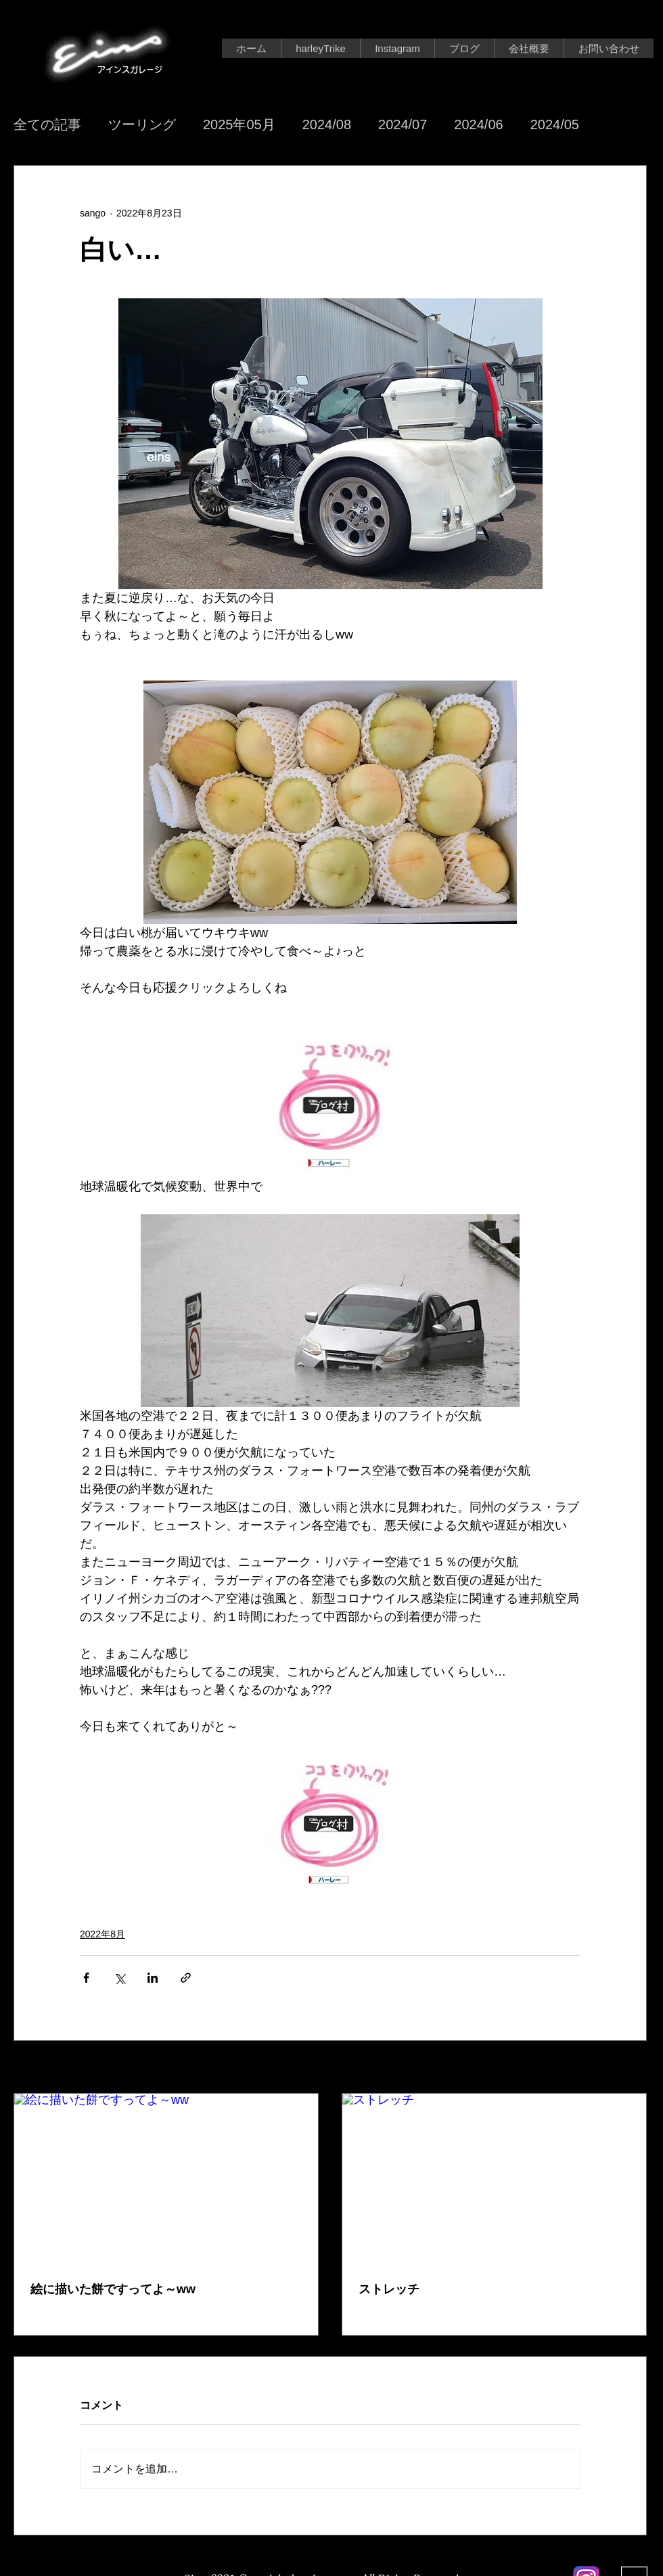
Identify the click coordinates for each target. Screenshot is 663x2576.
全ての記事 (47, 124)
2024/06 (478, 124)
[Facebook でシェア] (86, 1977)
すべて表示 (623, 2068)
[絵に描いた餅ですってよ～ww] (166, 2179)
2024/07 (402, 124)
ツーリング (142, 124)
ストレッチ (389, 2289)
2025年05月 (239, 124)
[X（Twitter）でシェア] (119, 1977)
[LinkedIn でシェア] (152, 1977)
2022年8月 (102, 1934)
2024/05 (554, 124)
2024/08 (326, 124)
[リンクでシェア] (185, 1977)
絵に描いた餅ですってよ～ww (113, 2289)
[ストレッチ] (494, 2179)
